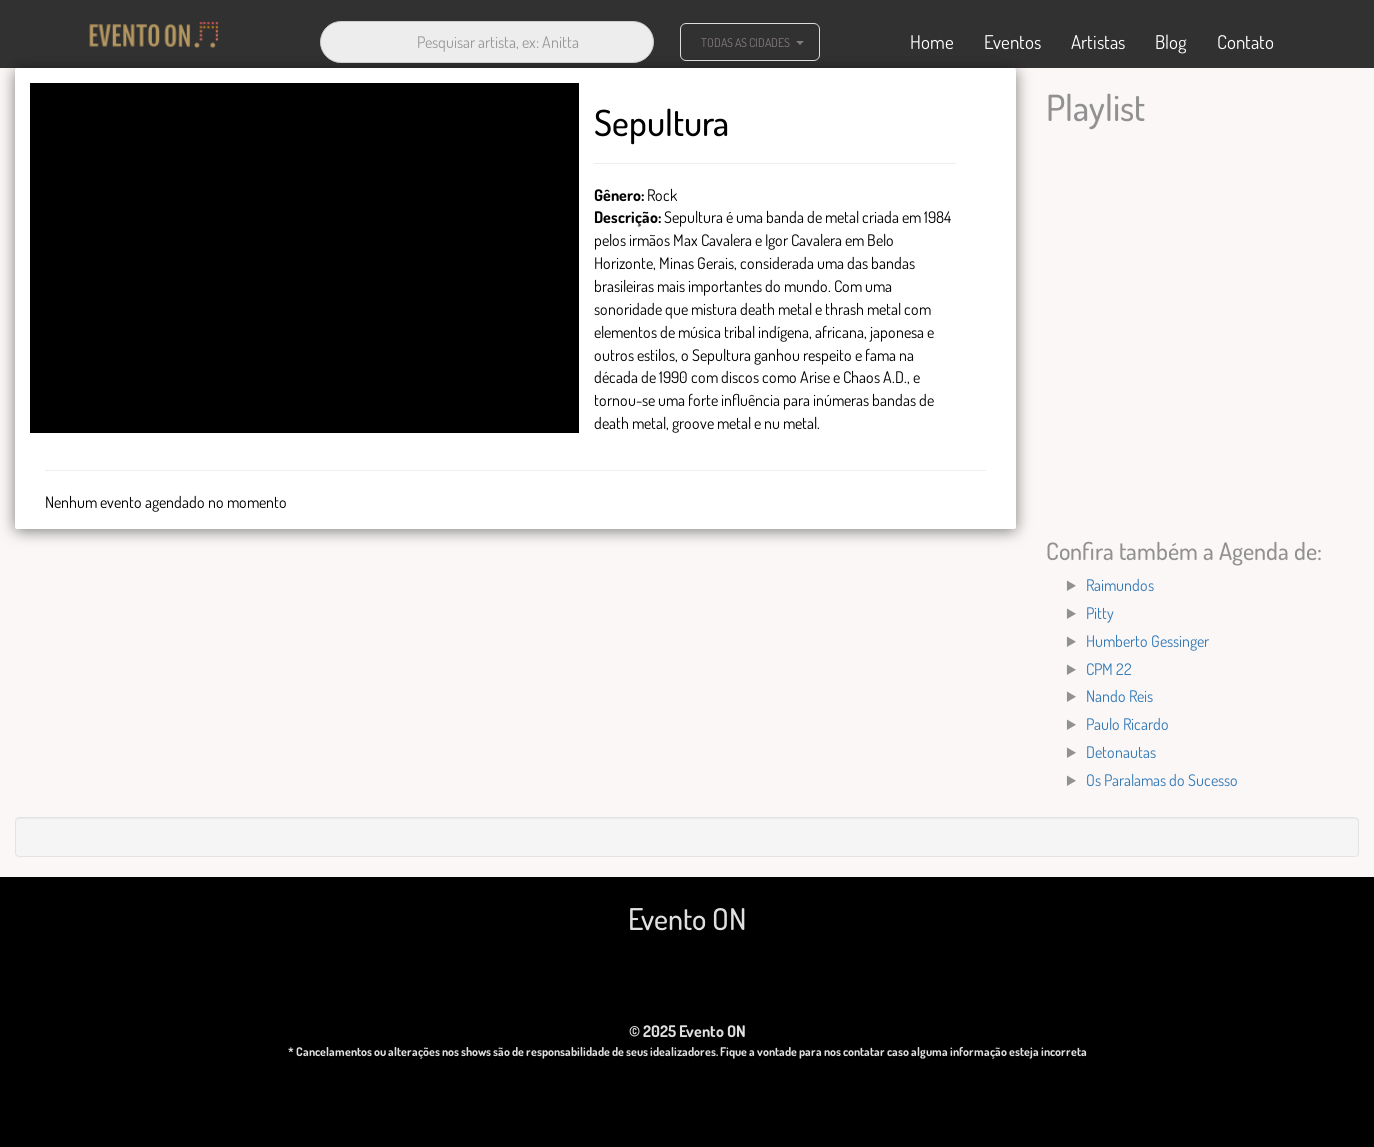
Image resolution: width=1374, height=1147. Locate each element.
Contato (1245, 41)
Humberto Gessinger (1147, 641)
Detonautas (1121, 752)
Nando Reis (1119, 696)
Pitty (1100, 613)
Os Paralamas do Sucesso (1162, 780)
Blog (1171, 41)
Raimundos (1120, 585)
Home (932, 41)
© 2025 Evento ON (687, 1031)
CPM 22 (1109, 669)
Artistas (1098, 41)
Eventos (1012, 41)
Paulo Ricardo (1127, 724)
